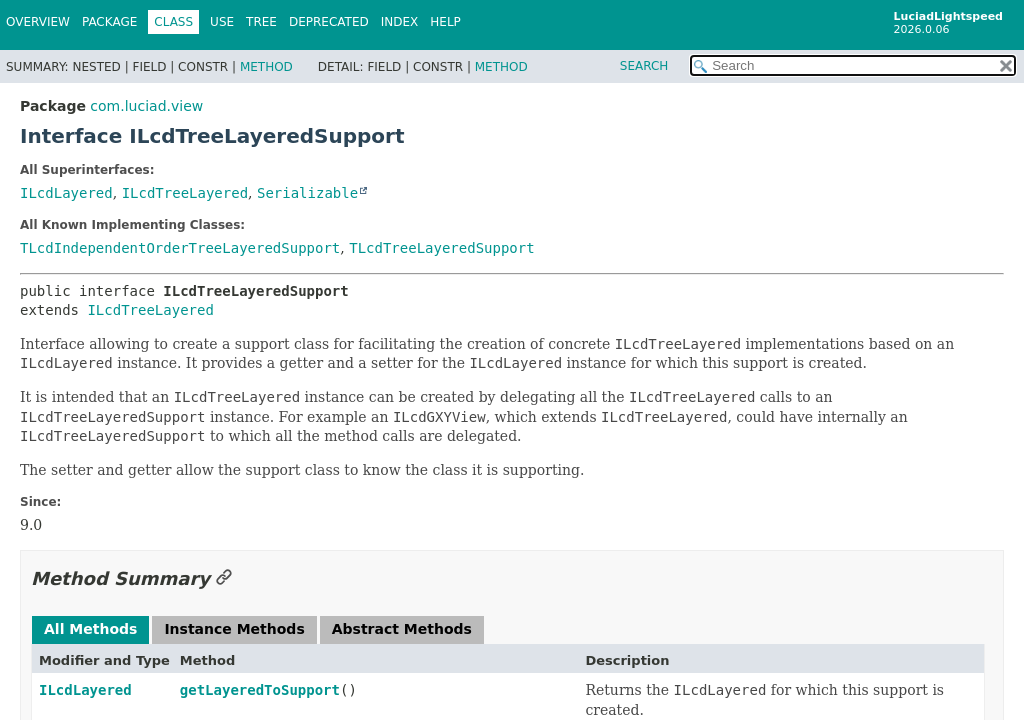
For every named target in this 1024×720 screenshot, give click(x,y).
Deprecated (329, 22)
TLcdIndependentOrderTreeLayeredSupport (180, 248)
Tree (261, 22)
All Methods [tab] (90, 629)
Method (266, 67)
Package (109, 22)
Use (222, 22)
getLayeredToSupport (260, 690)
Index (400, 22)
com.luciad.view (146, 106)
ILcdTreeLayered (185, 193)
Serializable (307, 193)
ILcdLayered (66, 193)
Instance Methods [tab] (234, 629)
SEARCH (644, 66)
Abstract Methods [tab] (402, 629)
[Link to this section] (224, 578)
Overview (38, 22)
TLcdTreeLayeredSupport (441, 248)
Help (445, 22)
